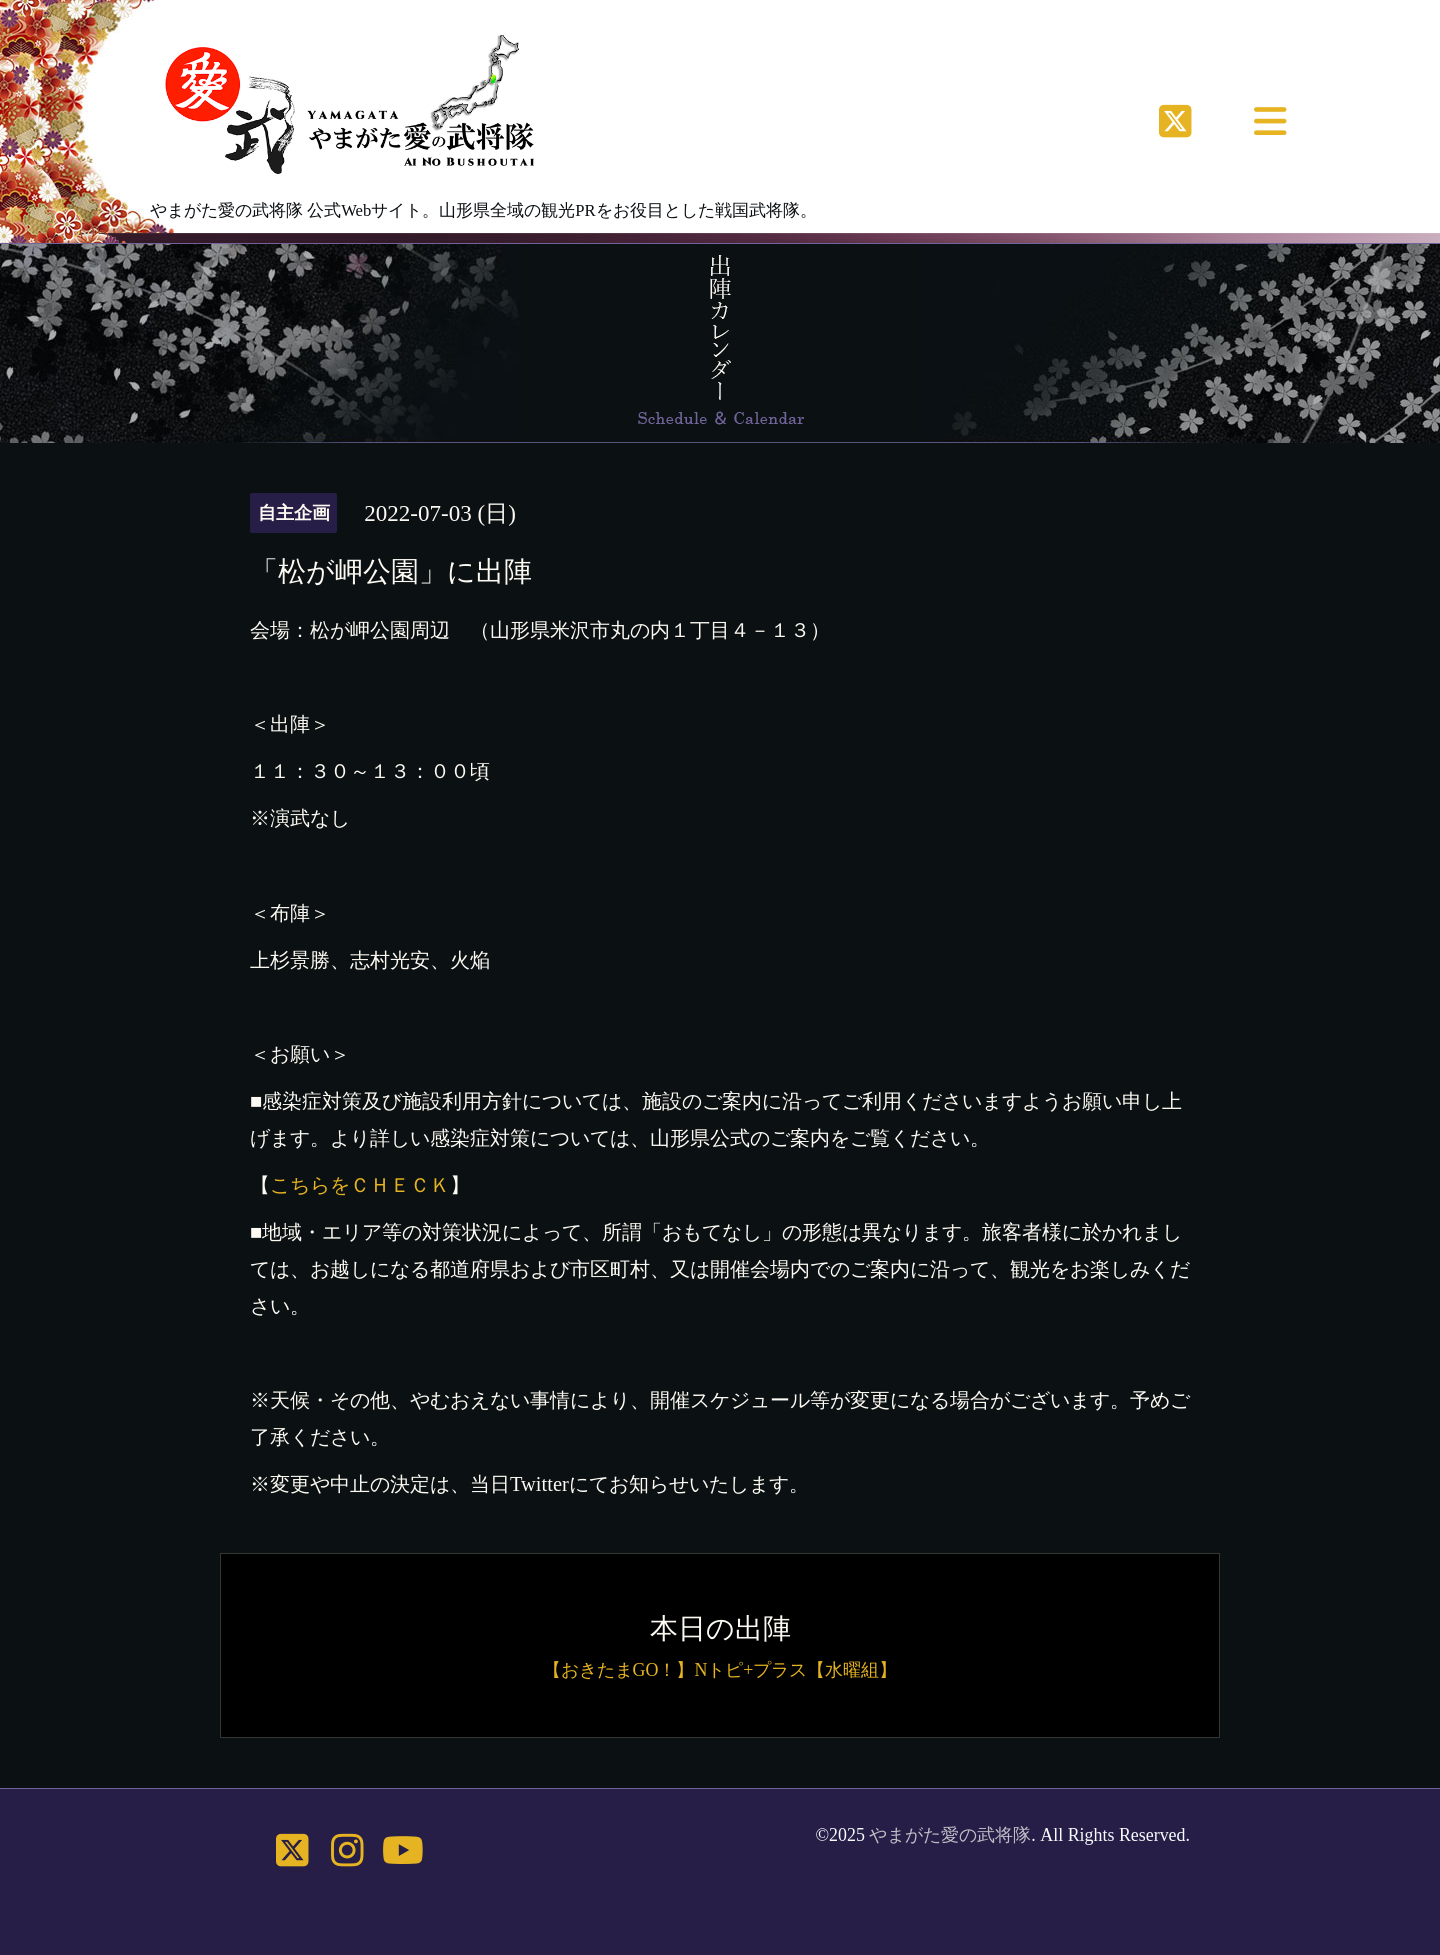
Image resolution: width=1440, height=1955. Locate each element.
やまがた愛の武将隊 (950, 1835)
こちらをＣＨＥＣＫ (360, 1185)
